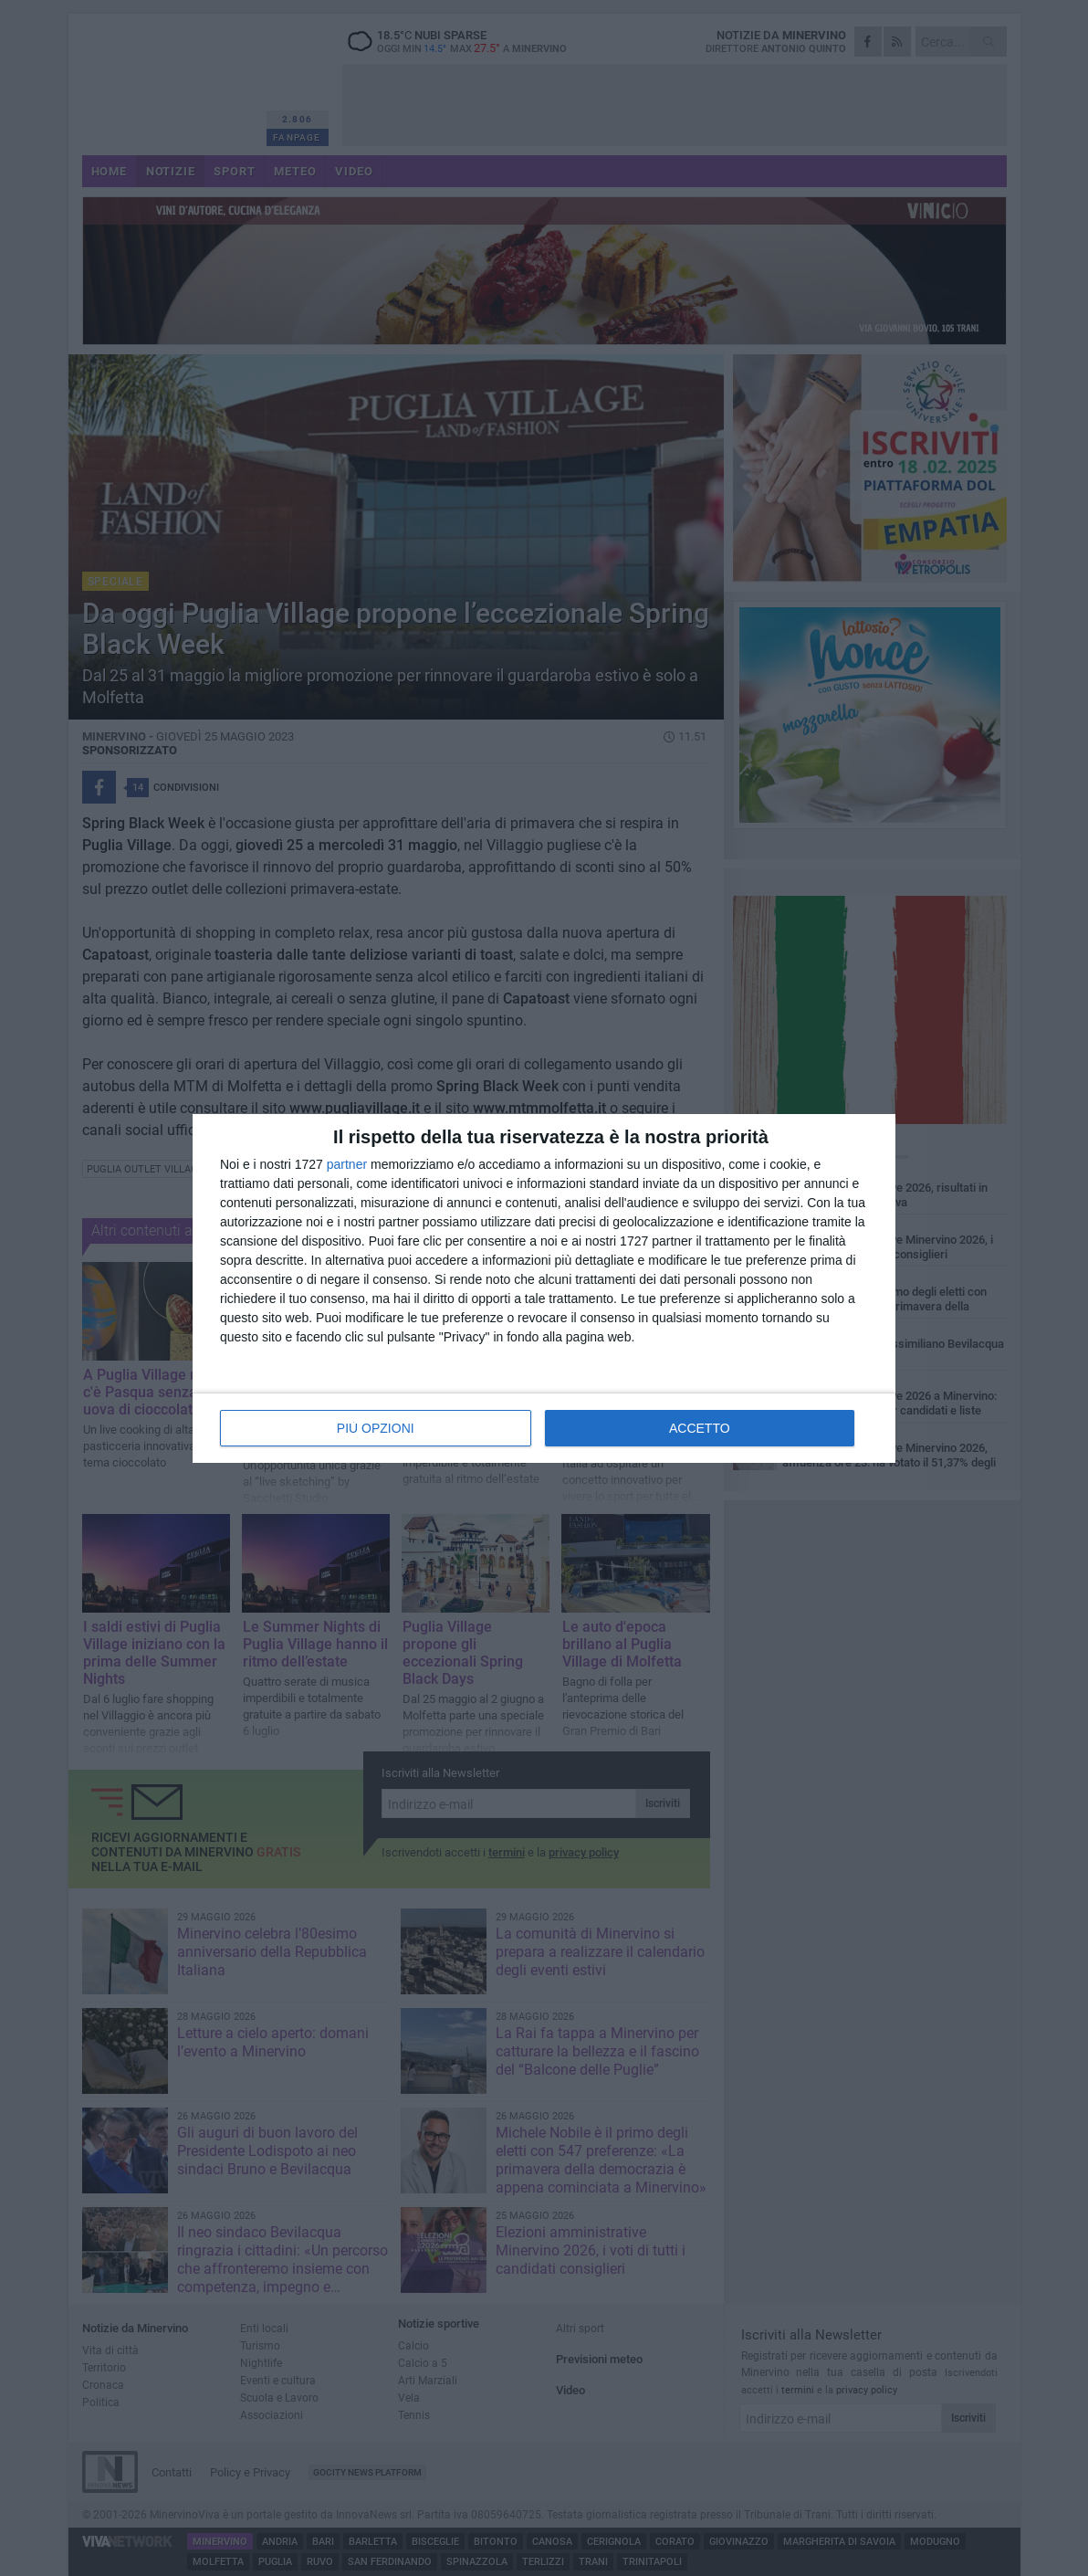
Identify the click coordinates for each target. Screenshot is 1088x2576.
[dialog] (544, 1288)
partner (347, 1164)
